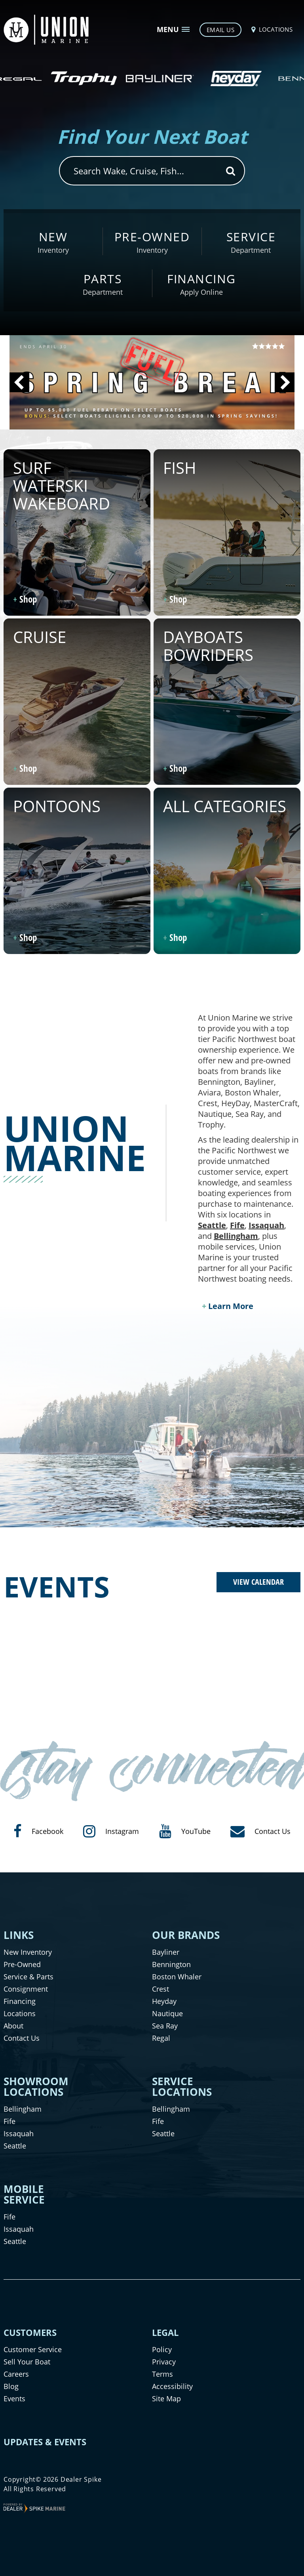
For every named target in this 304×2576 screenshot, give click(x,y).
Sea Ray (165, 2025)
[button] (19, 382)
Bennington (171, 1964)
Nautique (167, 2013)
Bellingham (236, 1236)
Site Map (166, 2398)
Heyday (164, 2001)
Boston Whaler (176, 1976)
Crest (160, 1989)
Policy (162, 2349)
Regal (161, 2038)
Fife (237, 1225)
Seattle (212, 1225)
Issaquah (266, 1225)
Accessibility (172, 2386)
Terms (162, 2374)
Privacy (164, 2361)
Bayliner (165, 1952)
